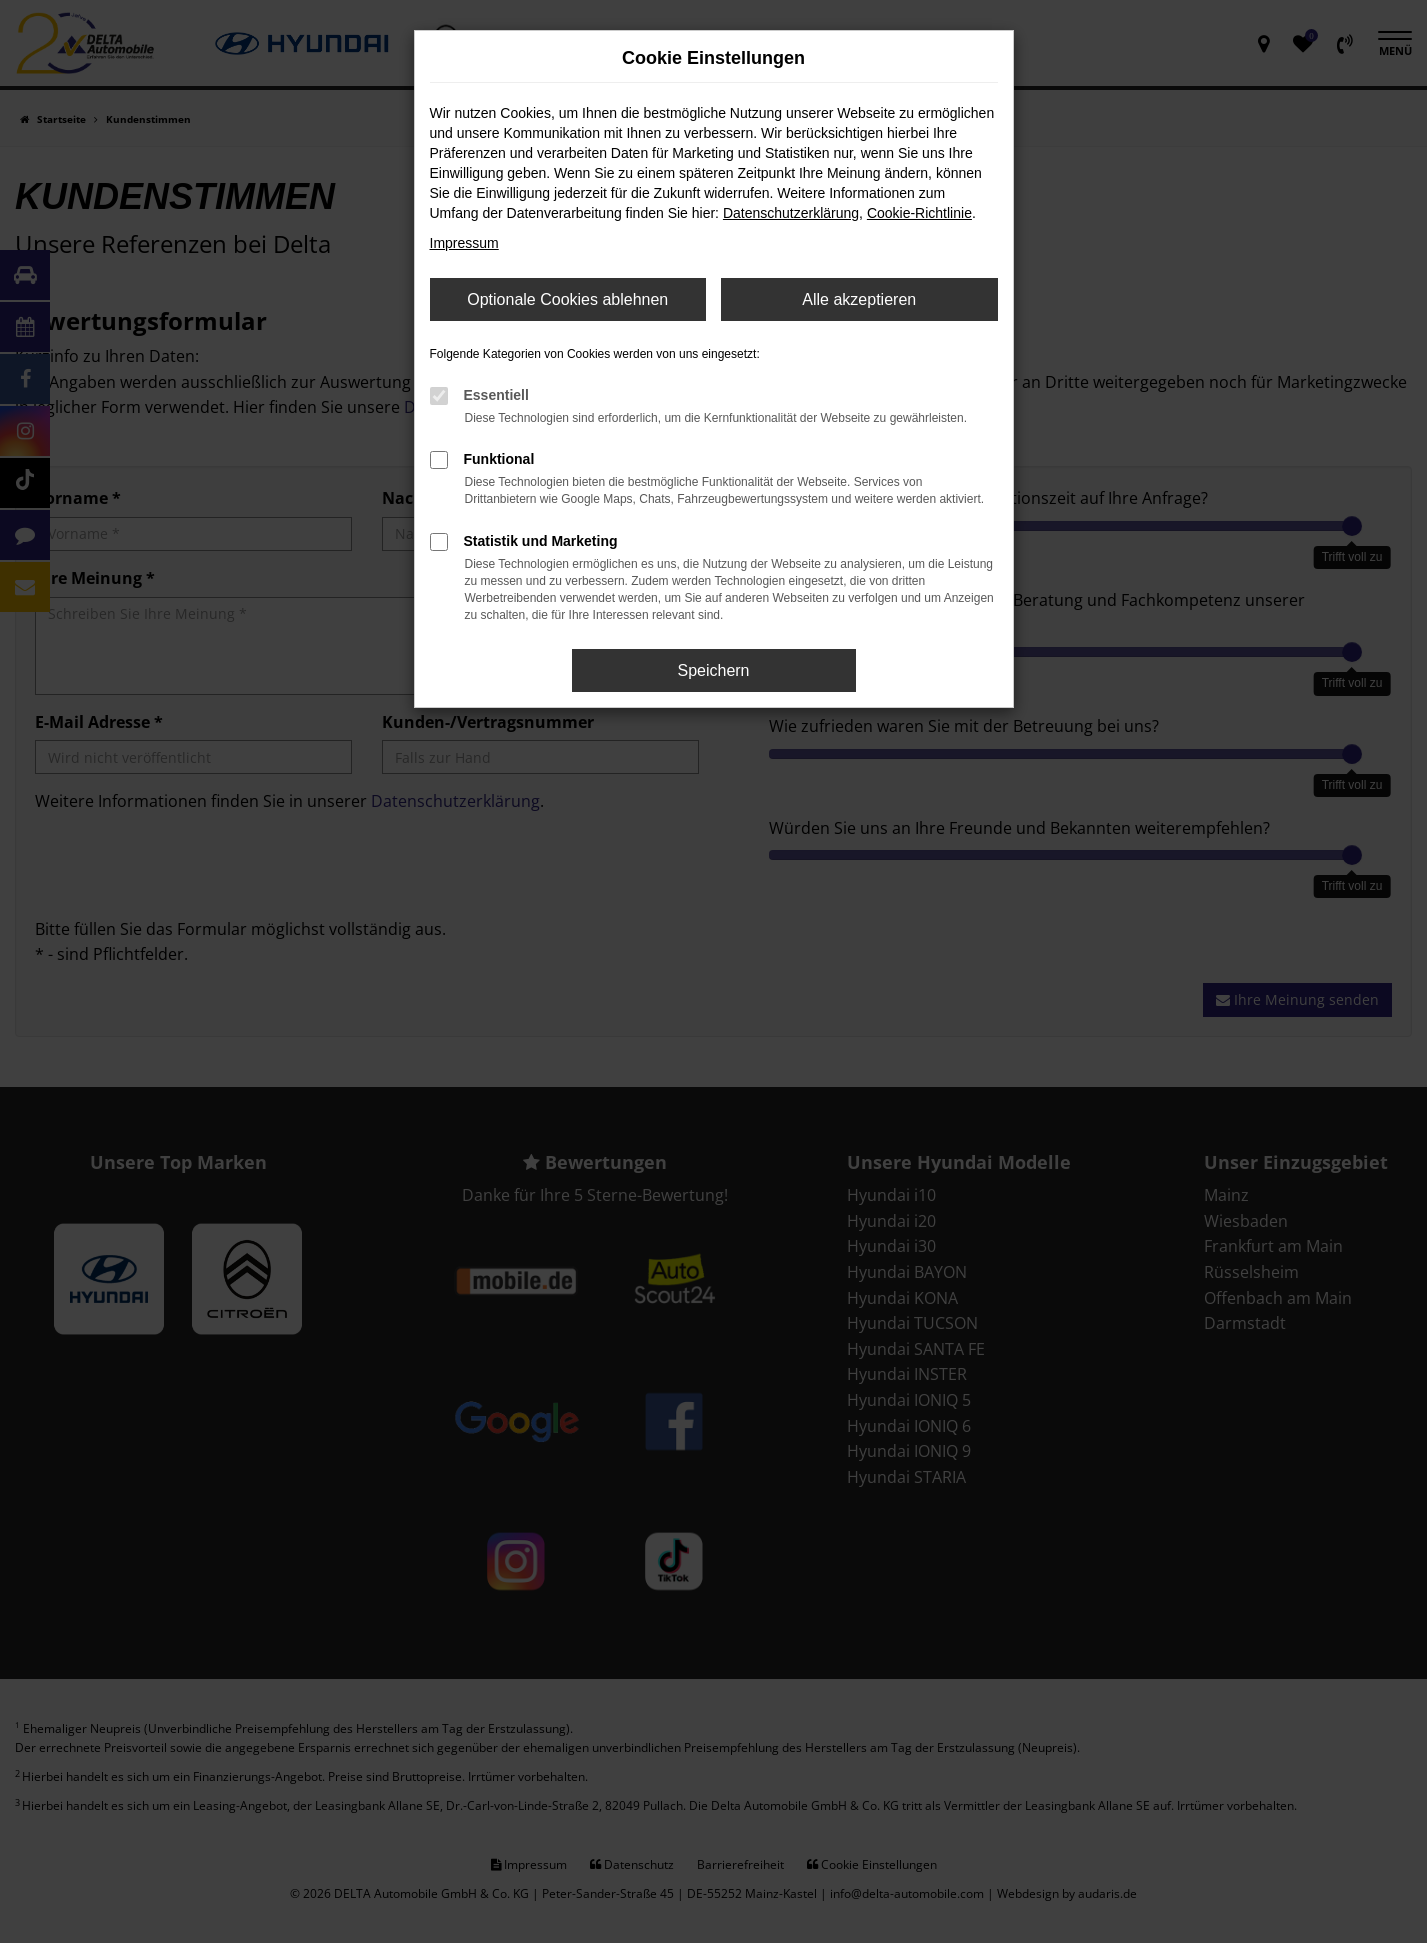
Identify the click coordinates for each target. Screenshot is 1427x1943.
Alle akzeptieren (859, 299)
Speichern (713, 670)
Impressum (464, 243)
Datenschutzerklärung (791, 213)
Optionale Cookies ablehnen (567, 299)
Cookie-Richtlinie (919, 213)
